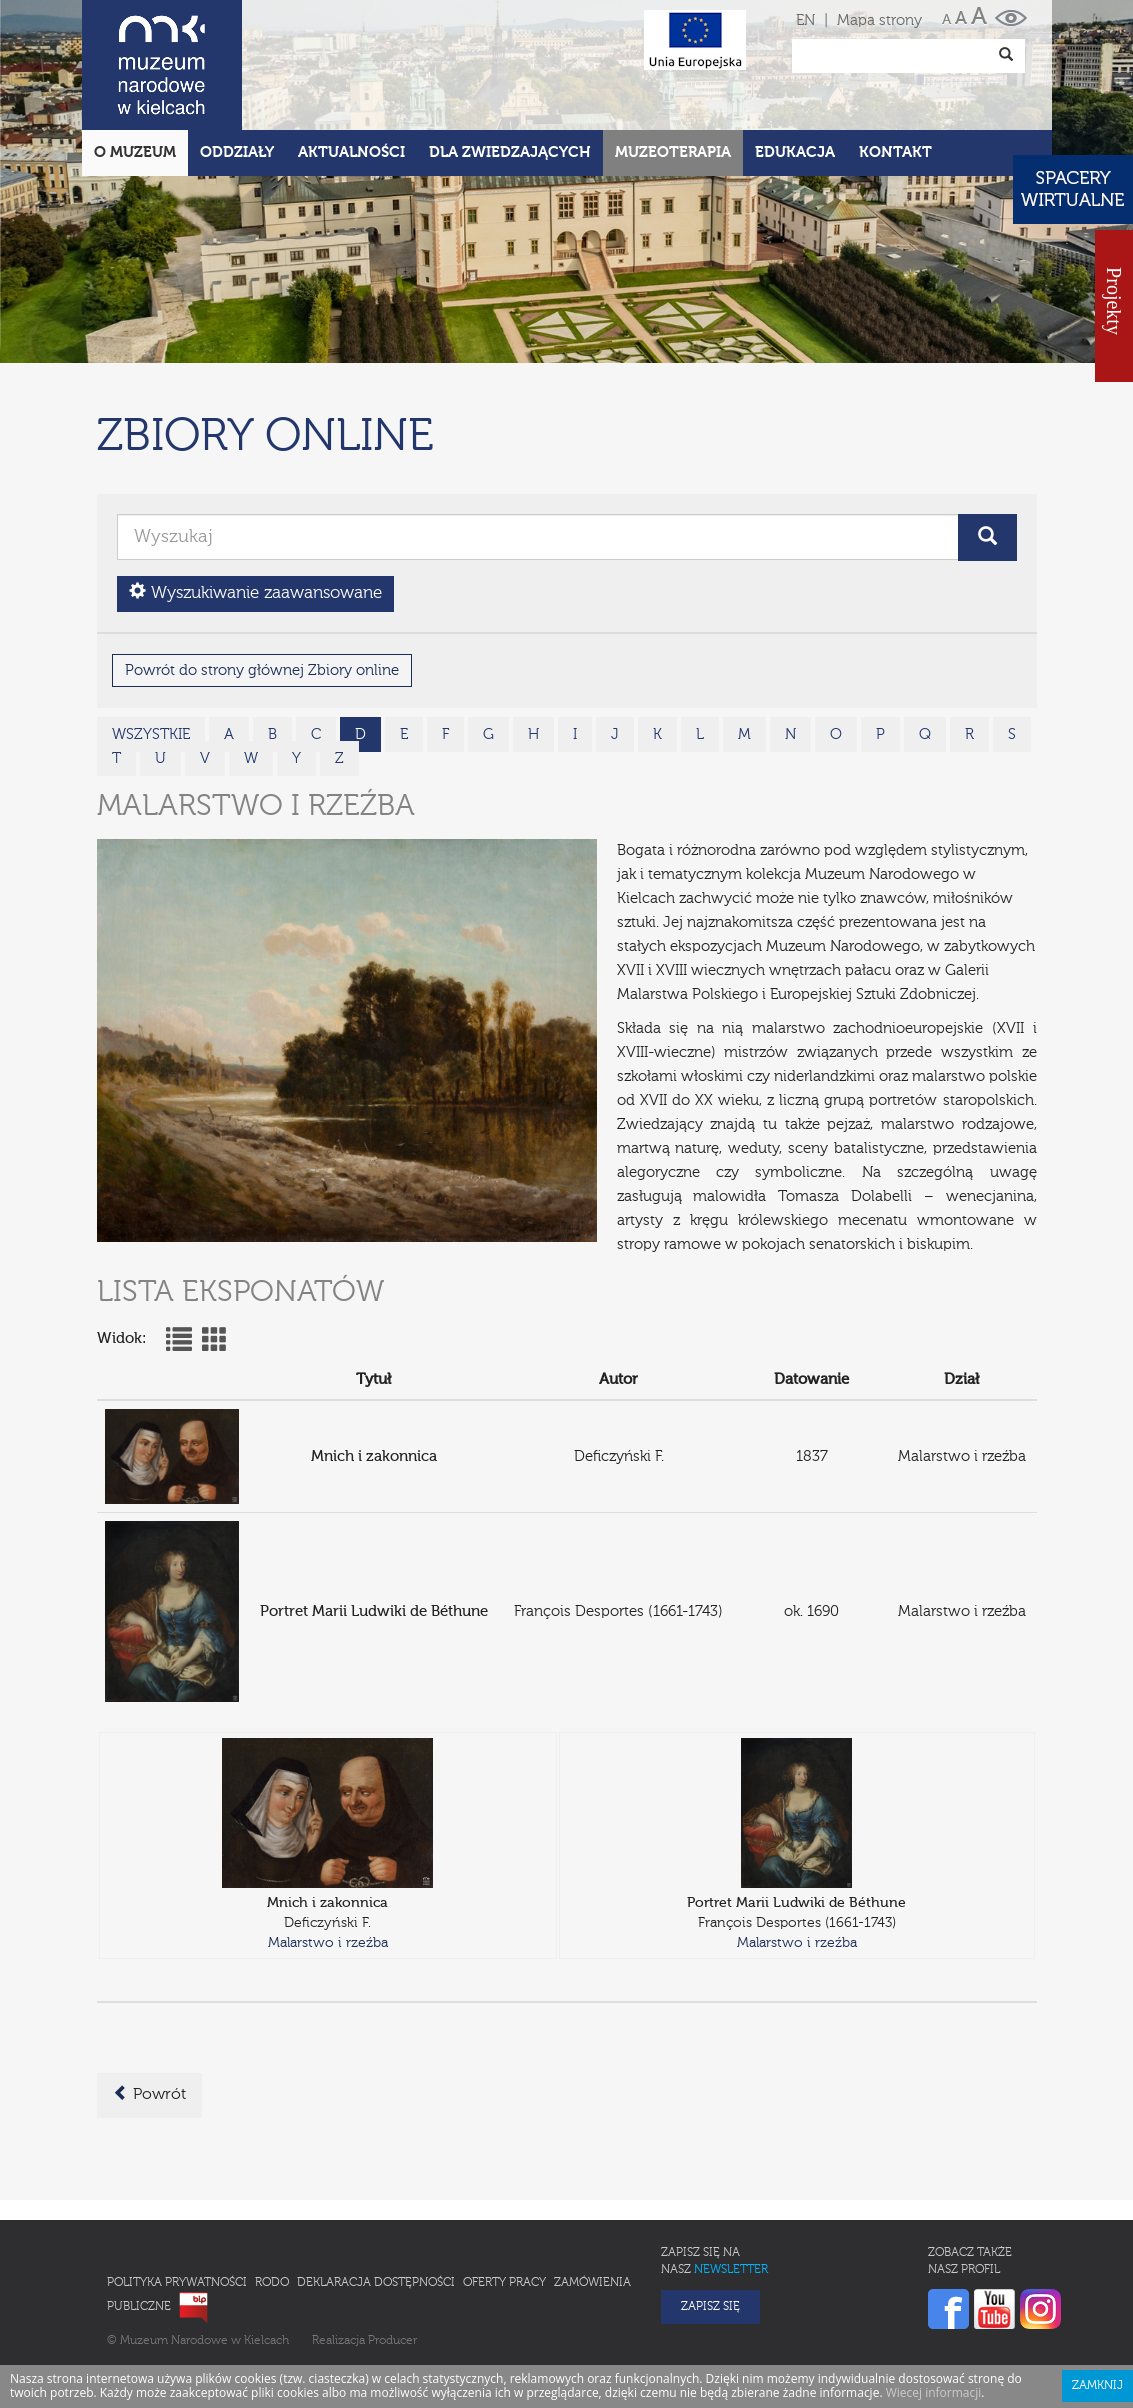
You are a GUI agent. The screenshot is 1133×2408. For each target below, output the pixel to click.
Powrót (149, 2006)
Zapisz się (710, 2219)
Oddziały (237, 64)
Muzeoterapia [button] (673, 64)
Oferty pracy (504, 2195)
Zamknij (1097, 2298)
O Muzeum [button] (135, 64)
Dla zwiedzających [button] (510, 64)
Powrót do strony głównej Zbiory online (262, 582)
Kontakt (895, 64)
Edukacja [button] (795, 64)
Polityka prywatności (177, 2195)
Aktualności (351, 64)
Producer (392, 2253)
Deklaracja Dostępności (376, 2195)
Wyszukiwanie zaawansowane (255, 504)
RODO (272, 2195)
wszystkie (151, 646)
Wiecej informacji (934, 2304)
